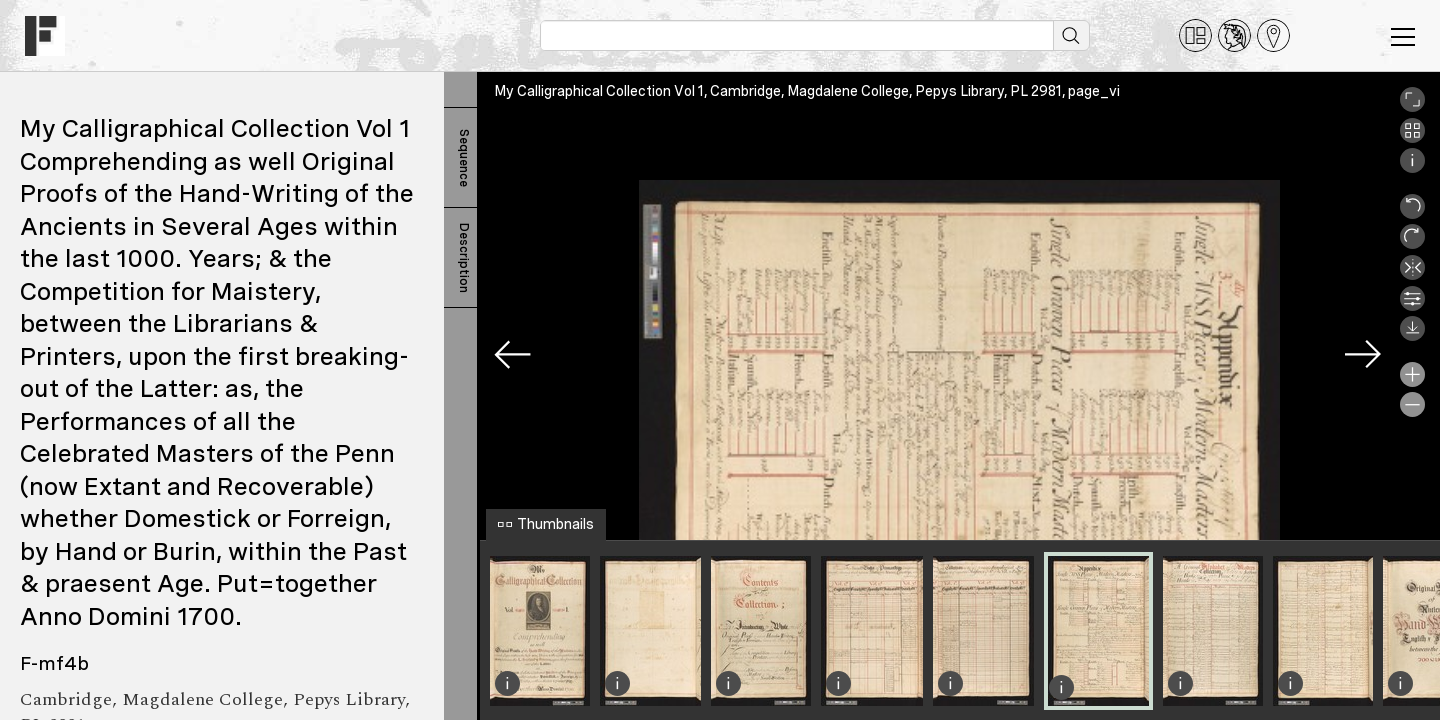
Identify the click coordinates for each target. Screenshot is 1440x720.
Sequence (464, 158)
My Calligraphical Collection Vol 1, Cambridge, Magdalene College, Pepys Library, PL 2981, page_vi (807, 91)
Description (464, 258)
